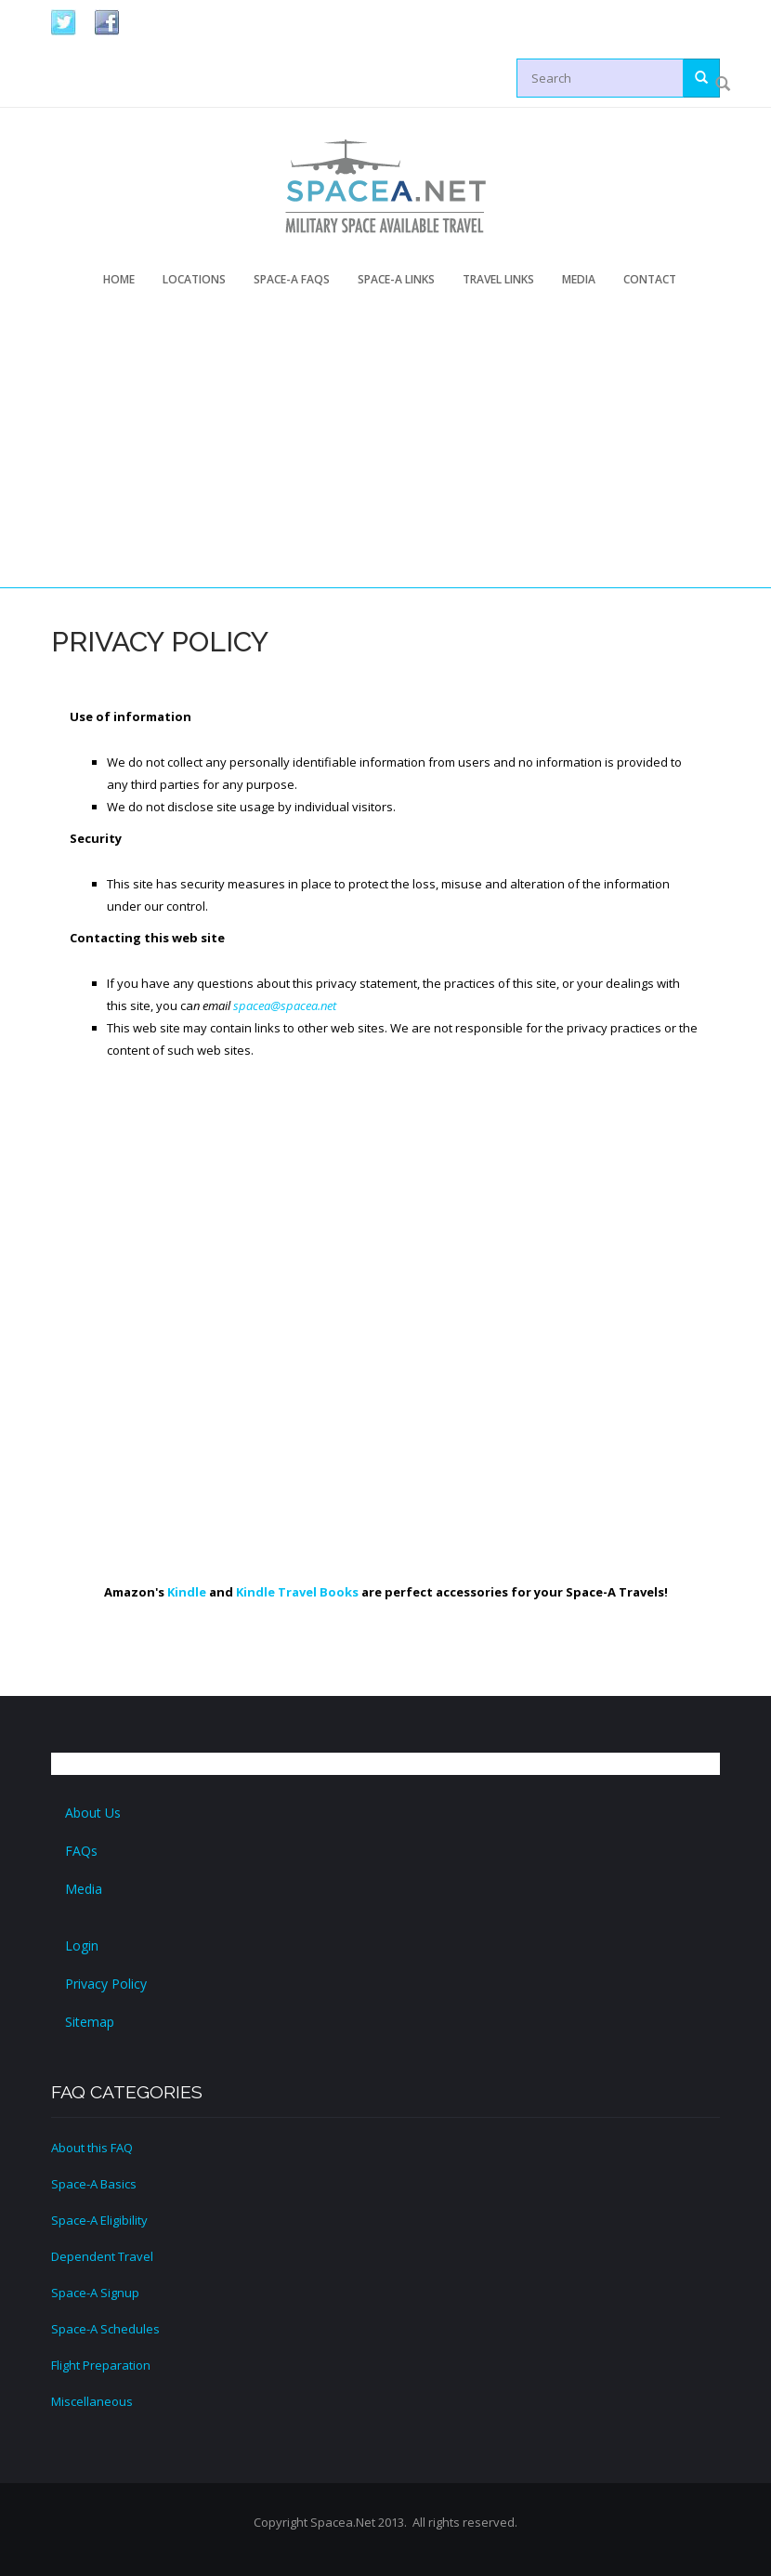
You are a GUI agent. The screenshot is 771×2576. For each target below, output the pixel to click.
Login (81, 1945)
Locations (194, 279)
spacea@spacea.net (284, 1005)
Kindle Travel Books (297, 1592)
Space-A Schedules (105, 2328)
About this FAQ (92, 2147)
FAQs (81, 1851)
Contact (649, 279)
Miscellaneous (92, 2401)
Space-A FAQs (292, 279)
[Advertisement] (404, 451)
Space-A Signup (95, 2292)
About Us (93, 1812)
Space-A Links (396, 279)
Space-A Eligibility (99, 2220)
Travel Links (498, 279)
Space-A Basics (94, 2183)
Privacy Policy (106, 1983)
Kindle (186, 1592)
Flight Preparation (100, 2365)
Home (119, 279)
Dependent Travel (102, 2256)
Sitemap (89, 2022)
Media (578, 279)
